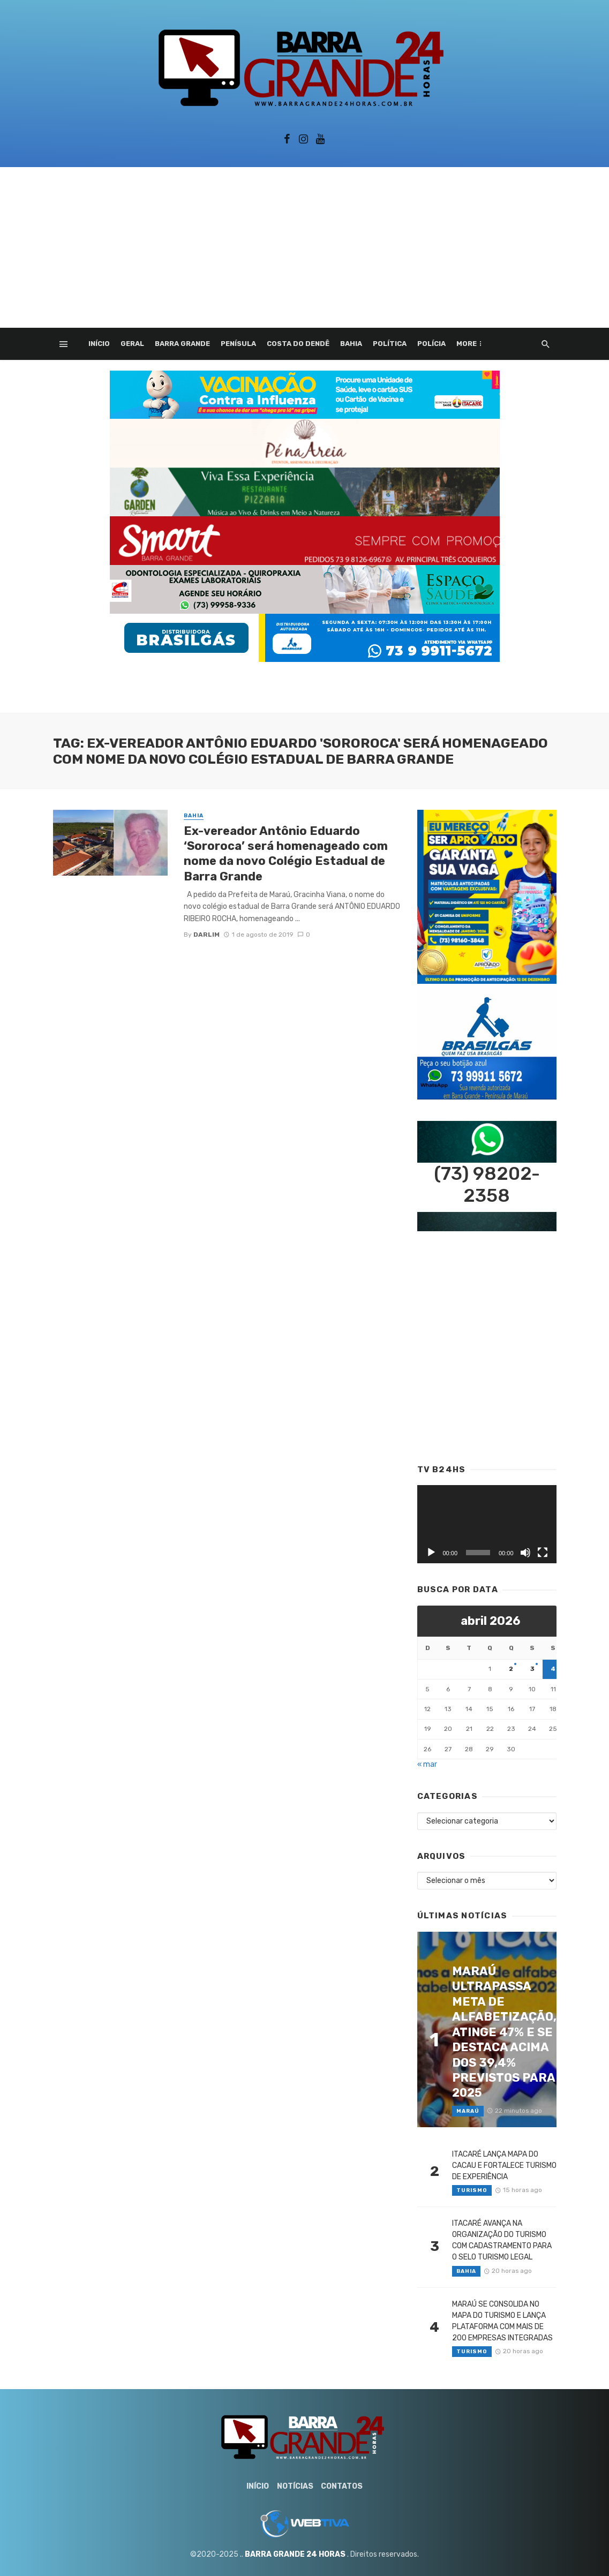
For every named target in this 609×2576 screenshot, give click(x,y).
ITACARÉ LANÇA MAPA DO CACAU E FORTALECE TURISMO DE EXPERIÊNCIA (504, 2165)
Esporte (473, 344)
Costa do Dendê (298, 344)
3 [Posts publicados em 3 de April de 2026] (532, 1669)
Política (390, 344)
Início (99, 344)
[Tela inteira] (542, 1552)
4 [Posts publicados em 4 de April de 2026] (553, 1669)
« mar (427, 1764)
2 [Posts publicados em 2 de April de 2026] (511, 1669)
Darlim (206, 934)
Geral (132, 344)
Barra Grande (182, 344)
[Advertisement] (304, 247)
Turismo (471, 2190)
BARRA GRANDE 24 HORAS (295, 2554)
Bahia (351, 344)
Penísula (238, 344)
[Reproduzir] (431, 1552)
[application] (487, 1524)
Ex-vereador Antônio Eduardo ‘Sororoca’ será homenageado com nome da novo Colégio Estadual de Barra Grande (286, 853)
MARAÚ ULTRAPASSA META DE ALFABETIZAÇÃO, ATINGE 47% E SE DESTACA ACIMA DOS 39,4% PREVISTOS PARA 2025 (504, 2032)
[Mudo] (525, 1552)
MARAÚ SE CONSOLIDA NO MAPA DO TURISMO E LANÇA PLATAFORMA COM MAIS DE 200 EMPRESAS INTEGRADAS (502, 2321)
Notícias (295, 2486)
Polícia (431, 344)
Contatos (342, 2486)
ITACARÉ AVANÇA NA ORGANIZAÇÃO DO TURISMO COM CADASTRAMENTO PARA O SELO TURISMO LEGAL (502, 2240)
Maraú (467, 2111)
